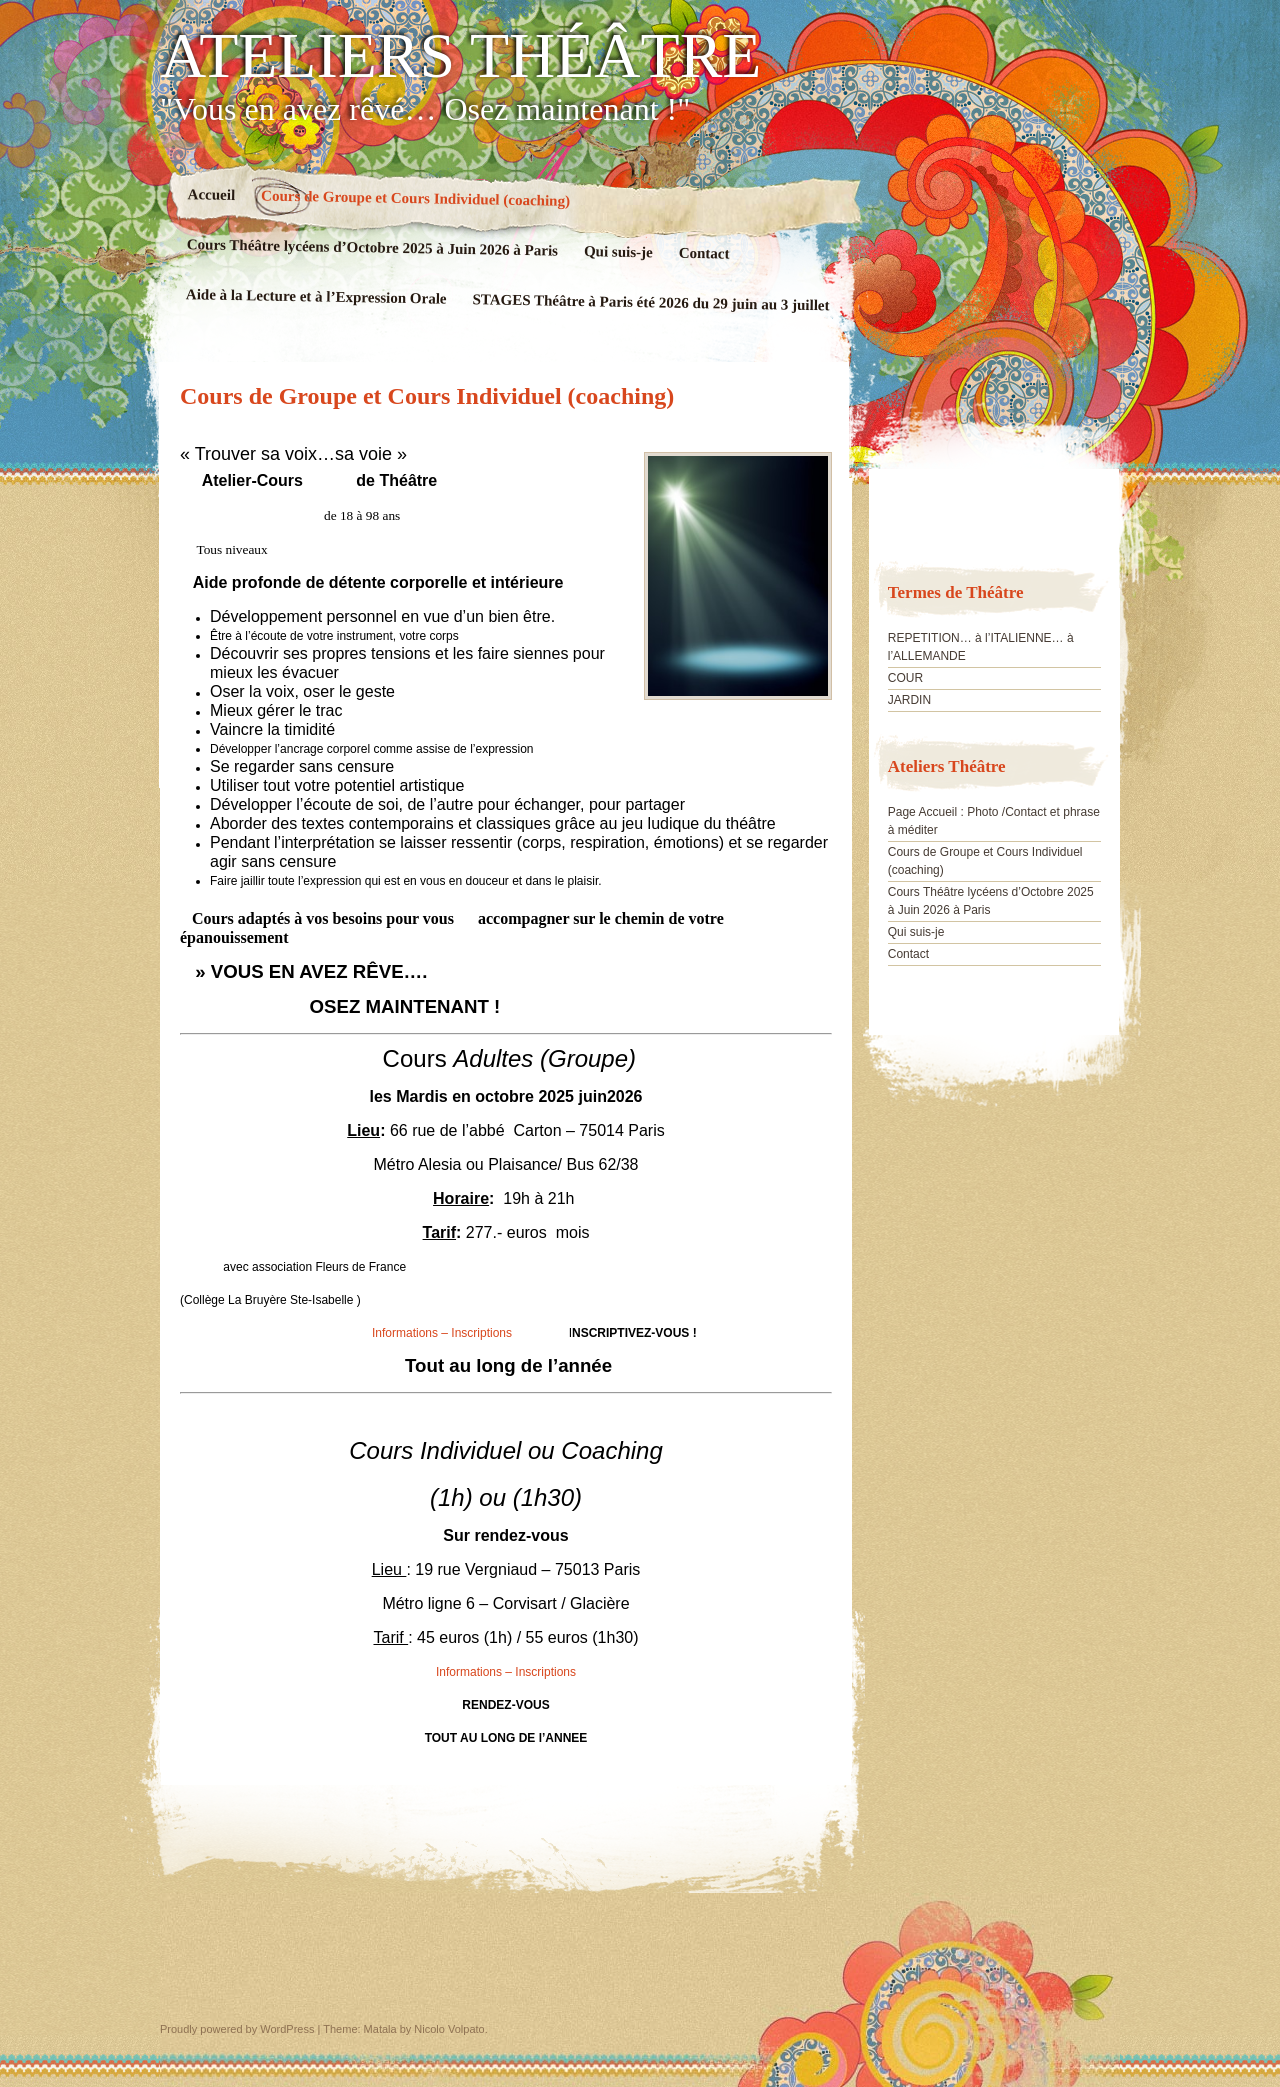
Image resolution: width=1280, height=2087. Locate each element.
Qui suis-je (618, 251)
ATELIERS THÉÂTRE (460, 56)
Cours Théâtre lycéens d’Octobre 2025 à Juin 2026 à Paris (372, 247)
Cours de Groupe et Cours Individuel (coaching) (415, 197)
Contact (704, 253)
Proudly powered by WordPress (237, 2029)
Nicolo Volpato (449, 2029)
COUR (905, 678)
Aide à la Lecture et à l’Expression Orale (316, 296)
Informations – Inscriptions (442, 1333)
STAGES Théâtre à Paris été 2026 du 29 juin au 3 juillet (650, 302)
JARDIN (909, 700)
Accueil (212, 194)
